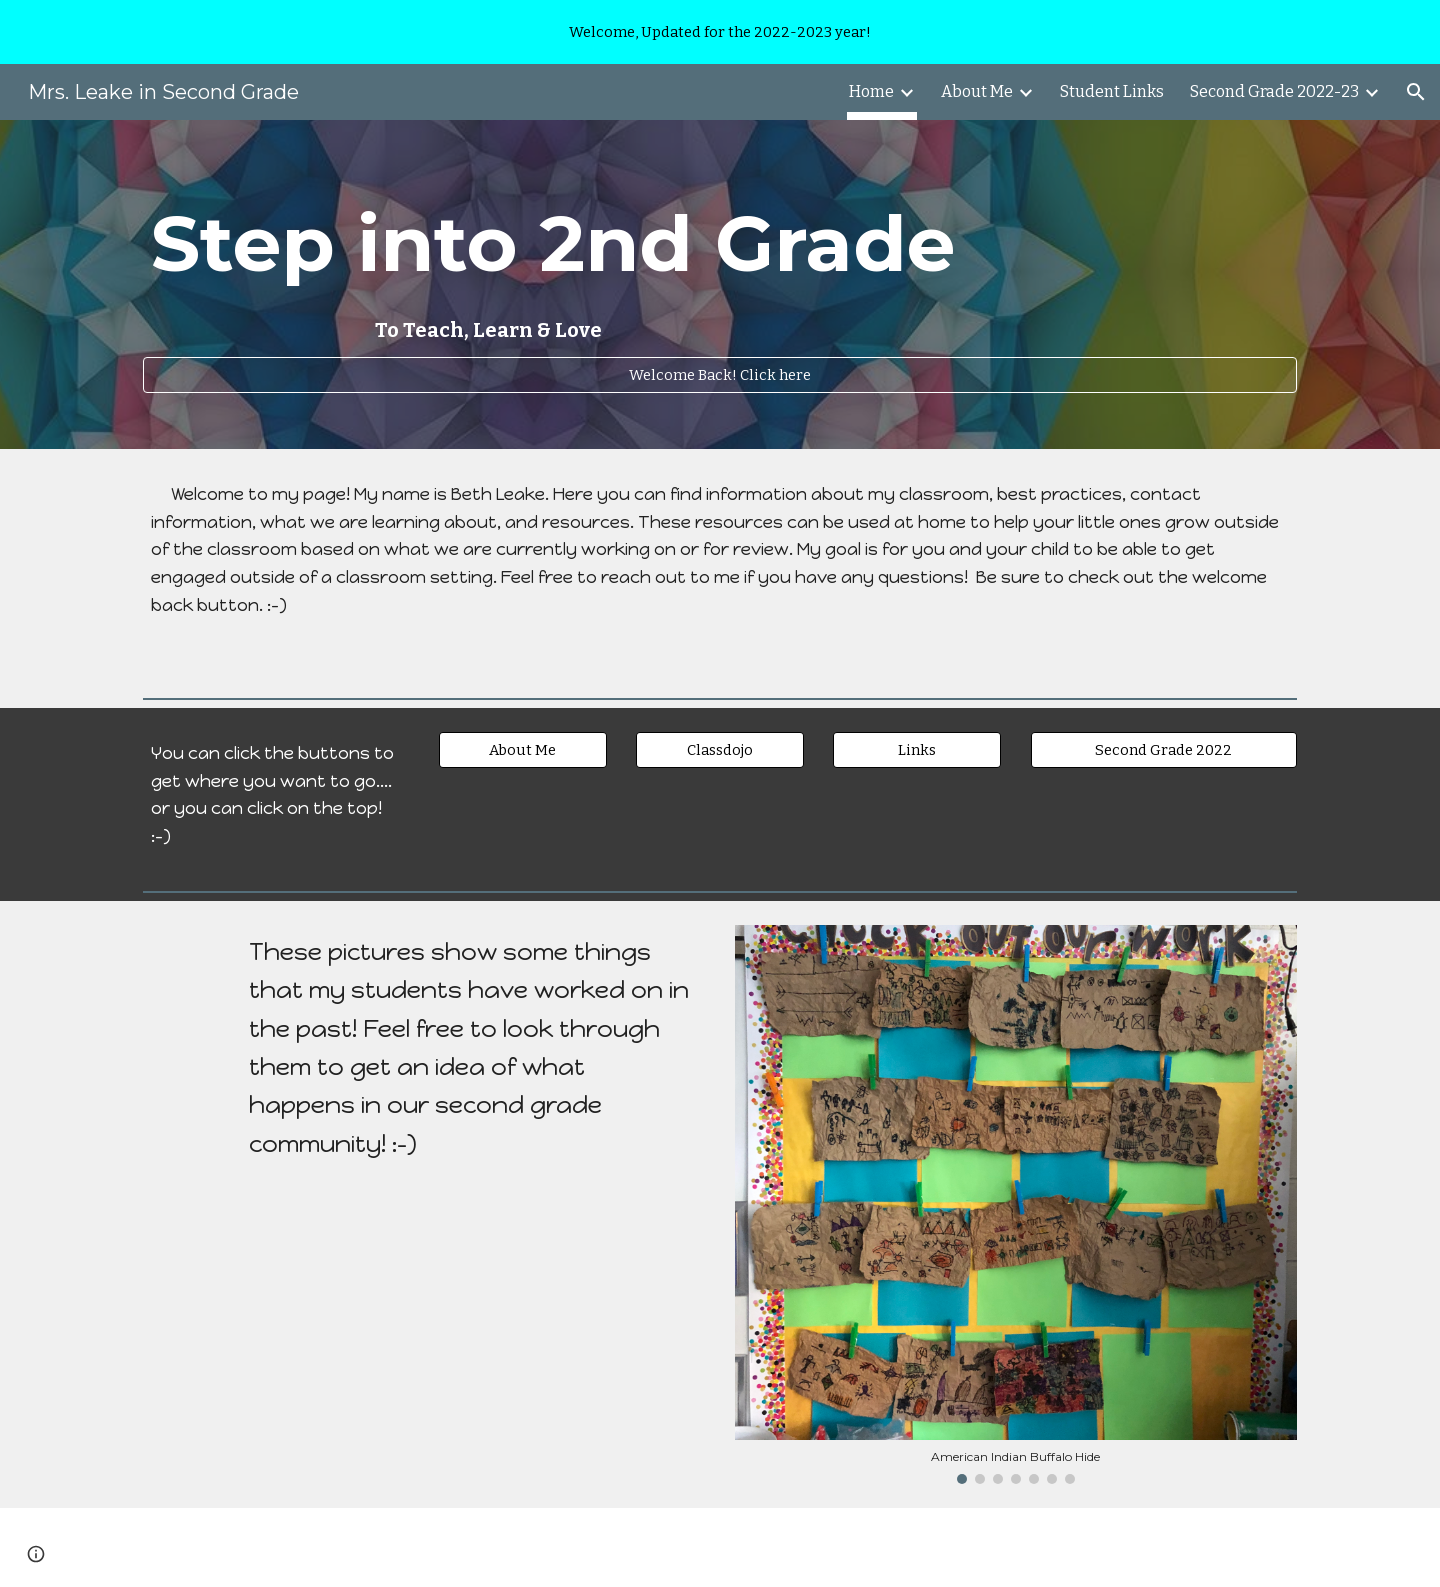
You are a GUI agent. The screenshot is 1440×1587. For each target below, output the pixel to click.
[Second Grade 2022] (1164, 749)
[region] (720, 32)
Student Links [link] (1112, 91)
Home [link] (871, 91)
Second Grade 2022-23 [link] (1274, 91)
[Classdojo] (720, 749)
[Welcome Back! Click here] (720, 374)
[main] (720, 266)
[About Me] (523, 749)
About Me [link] (977, 91)
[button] (1416, 92)
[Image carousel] (1016, 1205)
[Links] (917, 749)
